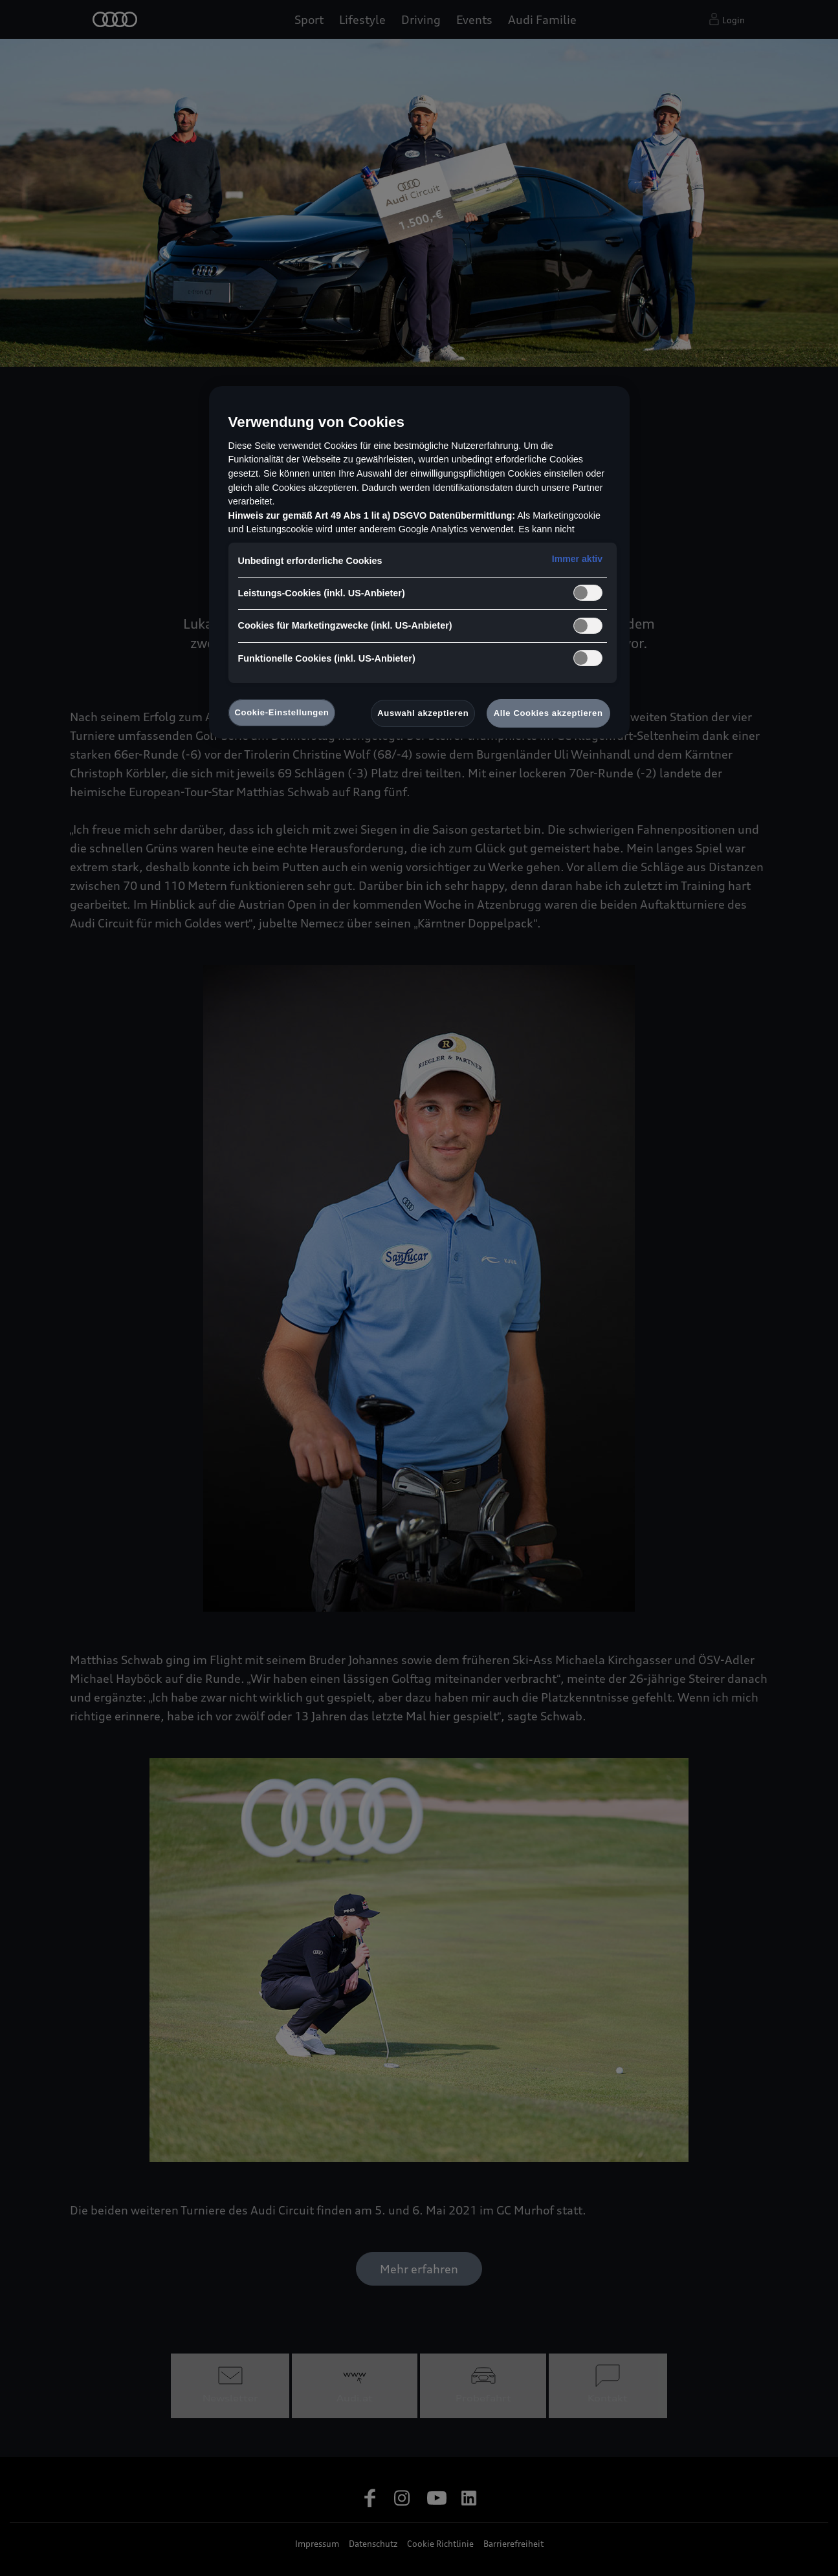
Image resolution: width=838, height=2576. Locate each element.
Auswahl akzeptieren (423, 713)
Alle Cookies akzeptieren (548, 713)
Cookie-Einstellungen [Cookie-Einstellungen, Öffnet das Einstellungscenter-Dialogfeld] (282, 712)
